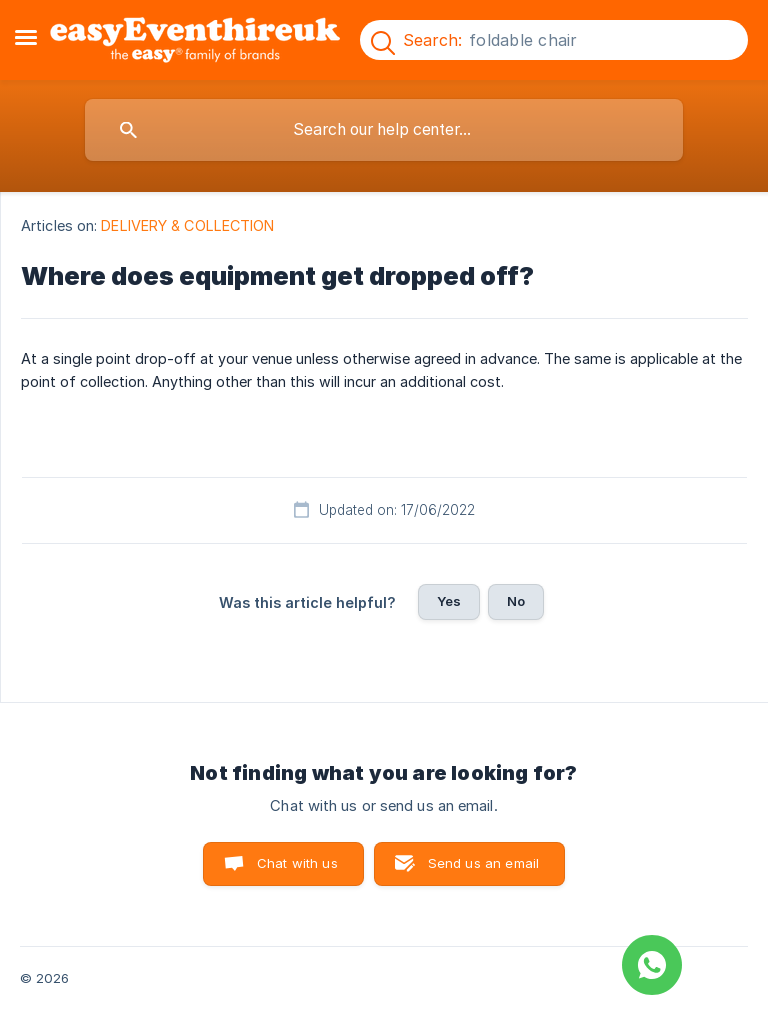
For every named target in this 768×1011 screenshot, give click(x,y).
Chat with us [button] (297, 863)
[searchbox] (384, 130)
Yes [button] (449, 601)
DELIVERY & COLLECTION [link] (187, 225)
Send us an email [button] (483, 863)
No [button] (516, 601)
